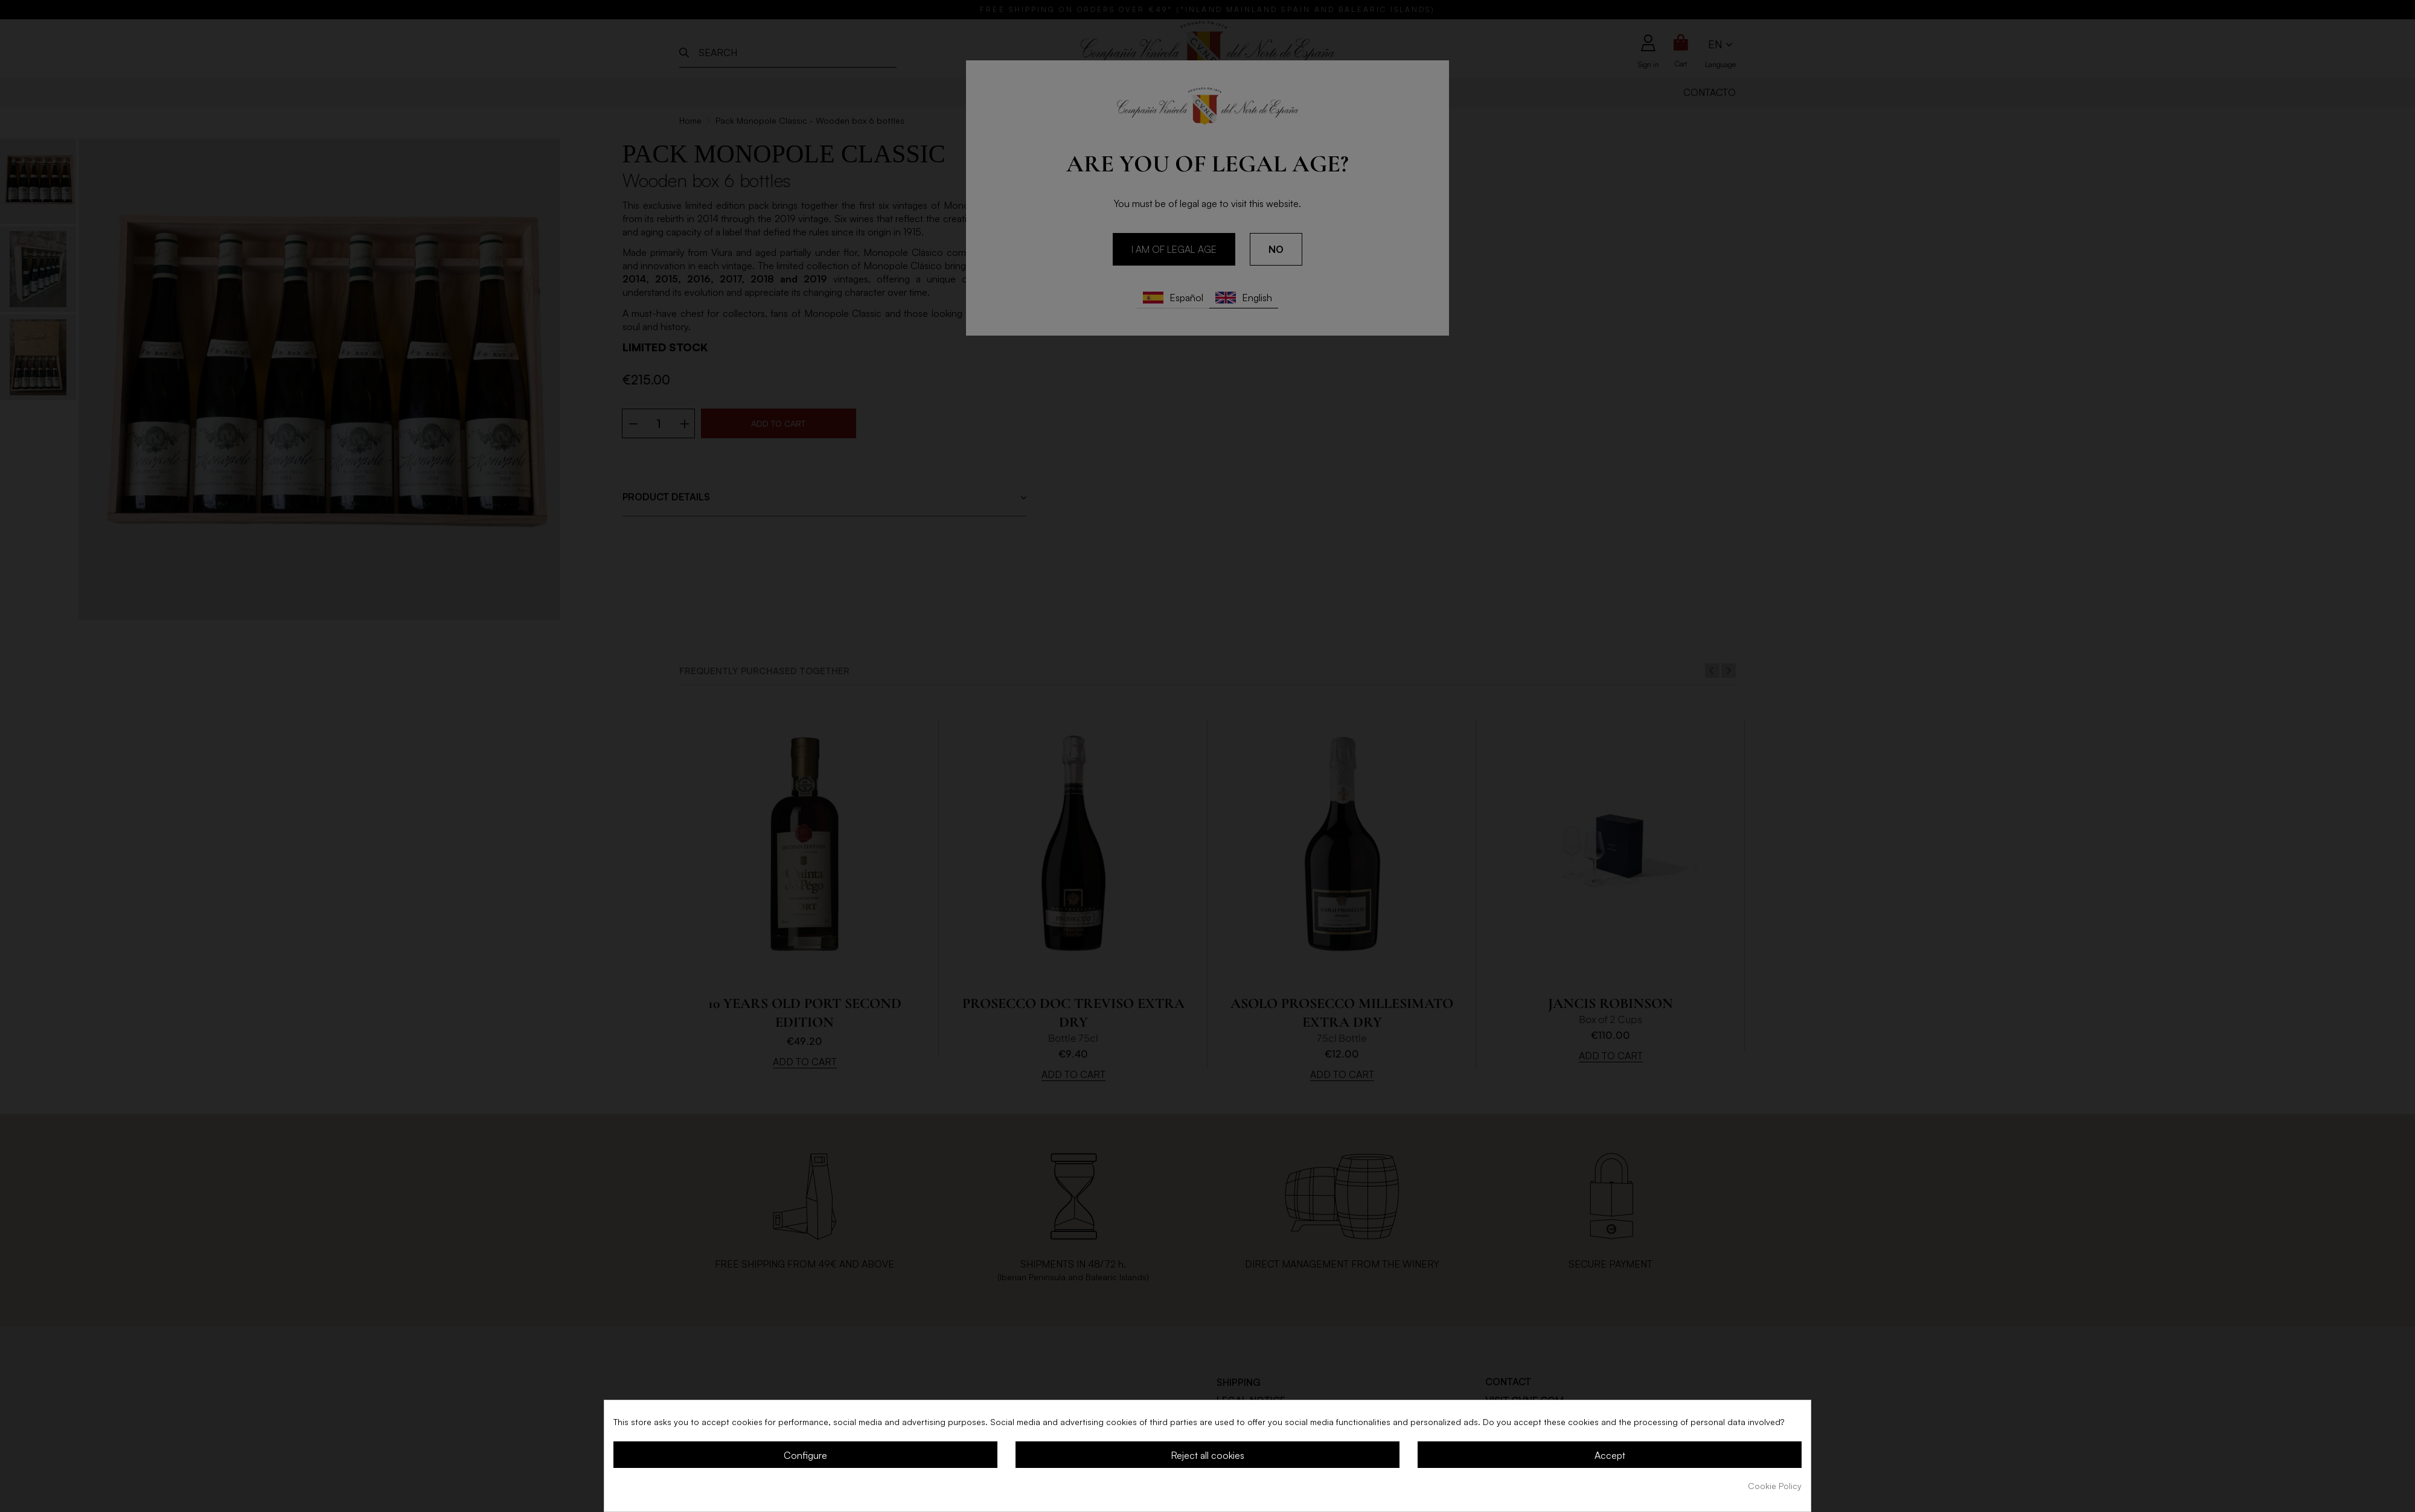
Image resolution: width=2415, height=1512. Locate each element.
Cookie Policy (1775, 1486)
